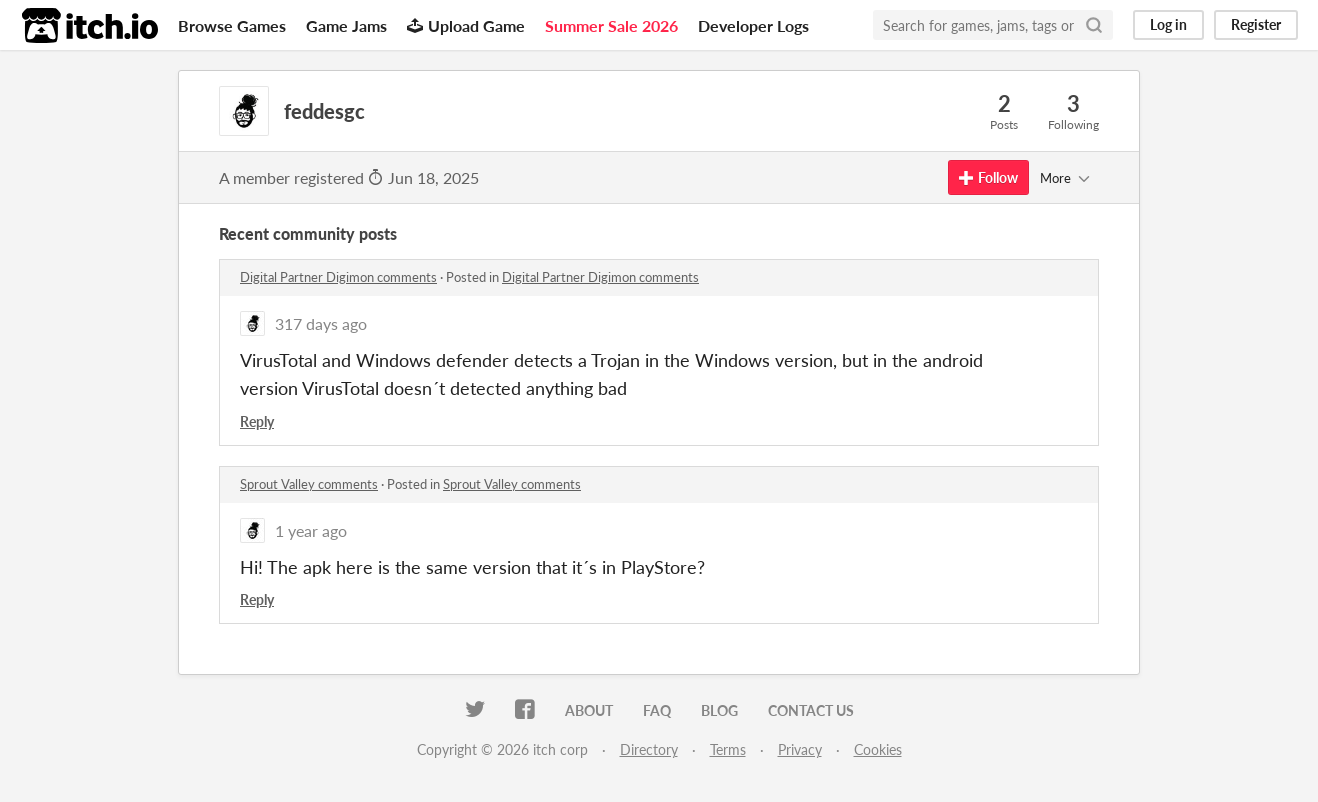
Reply (257, 421)
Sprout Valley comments (309, 484)
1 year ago (311, 530)
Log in (1168, 24)
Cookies (878, 749)
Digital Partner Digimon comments (338, 277)
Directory (649, 749)
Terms (728, 749)
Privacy (800, 749)
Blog (719, 710)
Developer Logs (753, 25)
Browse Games (232, 25)
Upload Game (466, 25)
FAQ (657, 710)
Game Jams (346, 25)
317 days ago (321, 323)
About (589, 710)
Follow (988, 177)
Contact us (811, 710)
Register (1256, 24)
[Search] (1094, 25)
